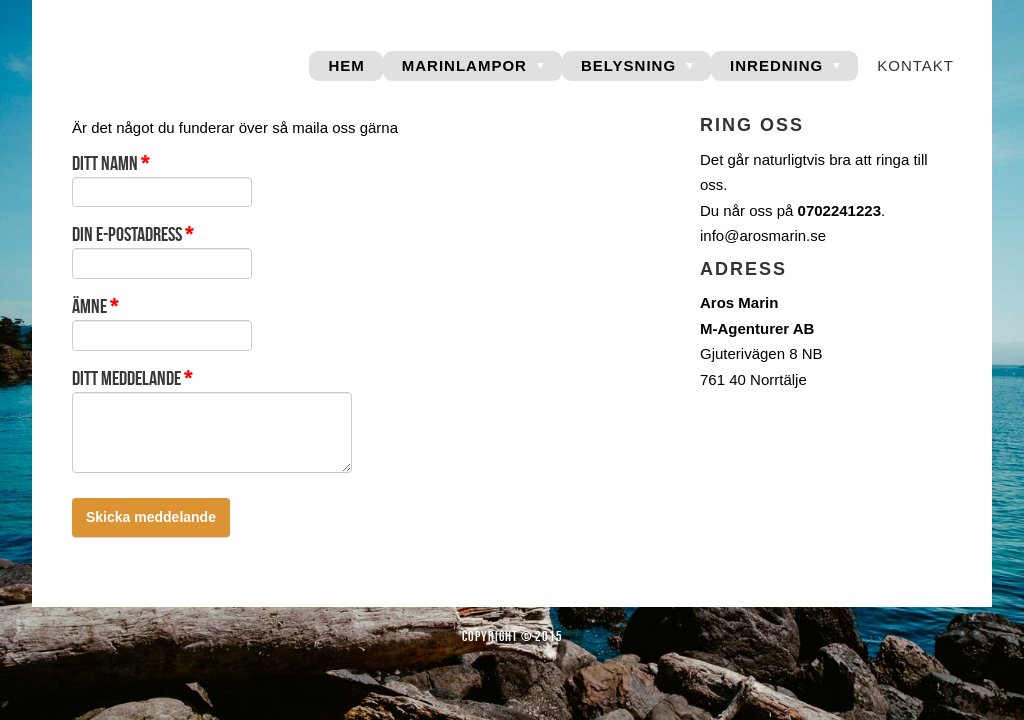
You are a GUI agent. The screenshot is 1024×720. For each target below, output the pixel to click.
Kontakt (915, 65)
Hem (346, 65)
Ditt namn (110, 163)
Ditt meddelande (132, 378)
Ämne (95, 306)
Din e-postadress (132, 234)
